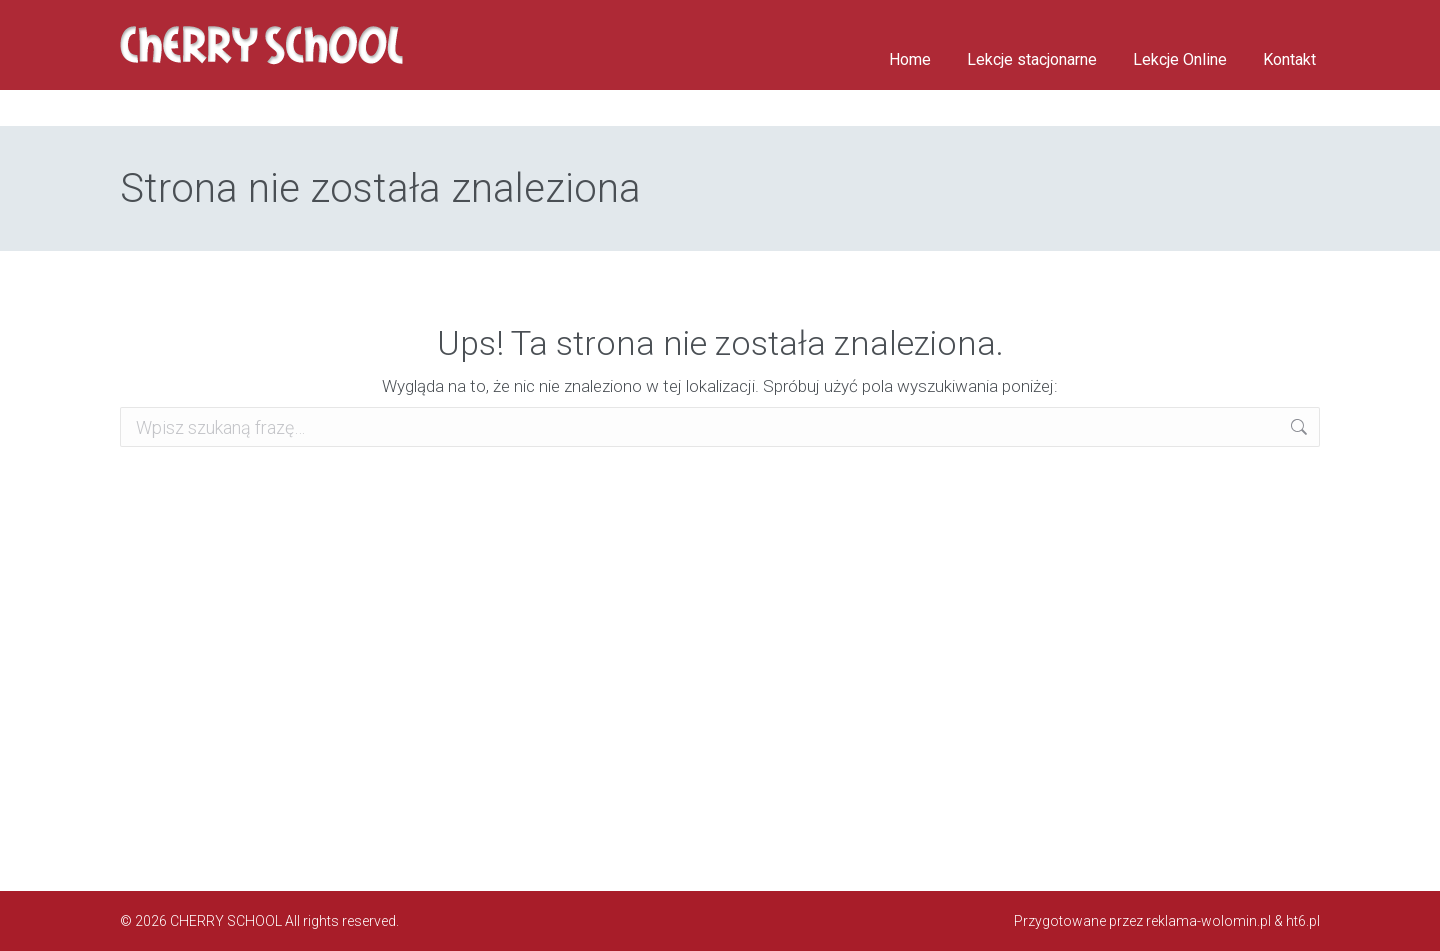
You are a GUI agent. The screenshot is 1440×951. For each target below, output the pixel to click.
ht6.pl (1303, 921)
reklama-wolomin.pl (1208, 921)
